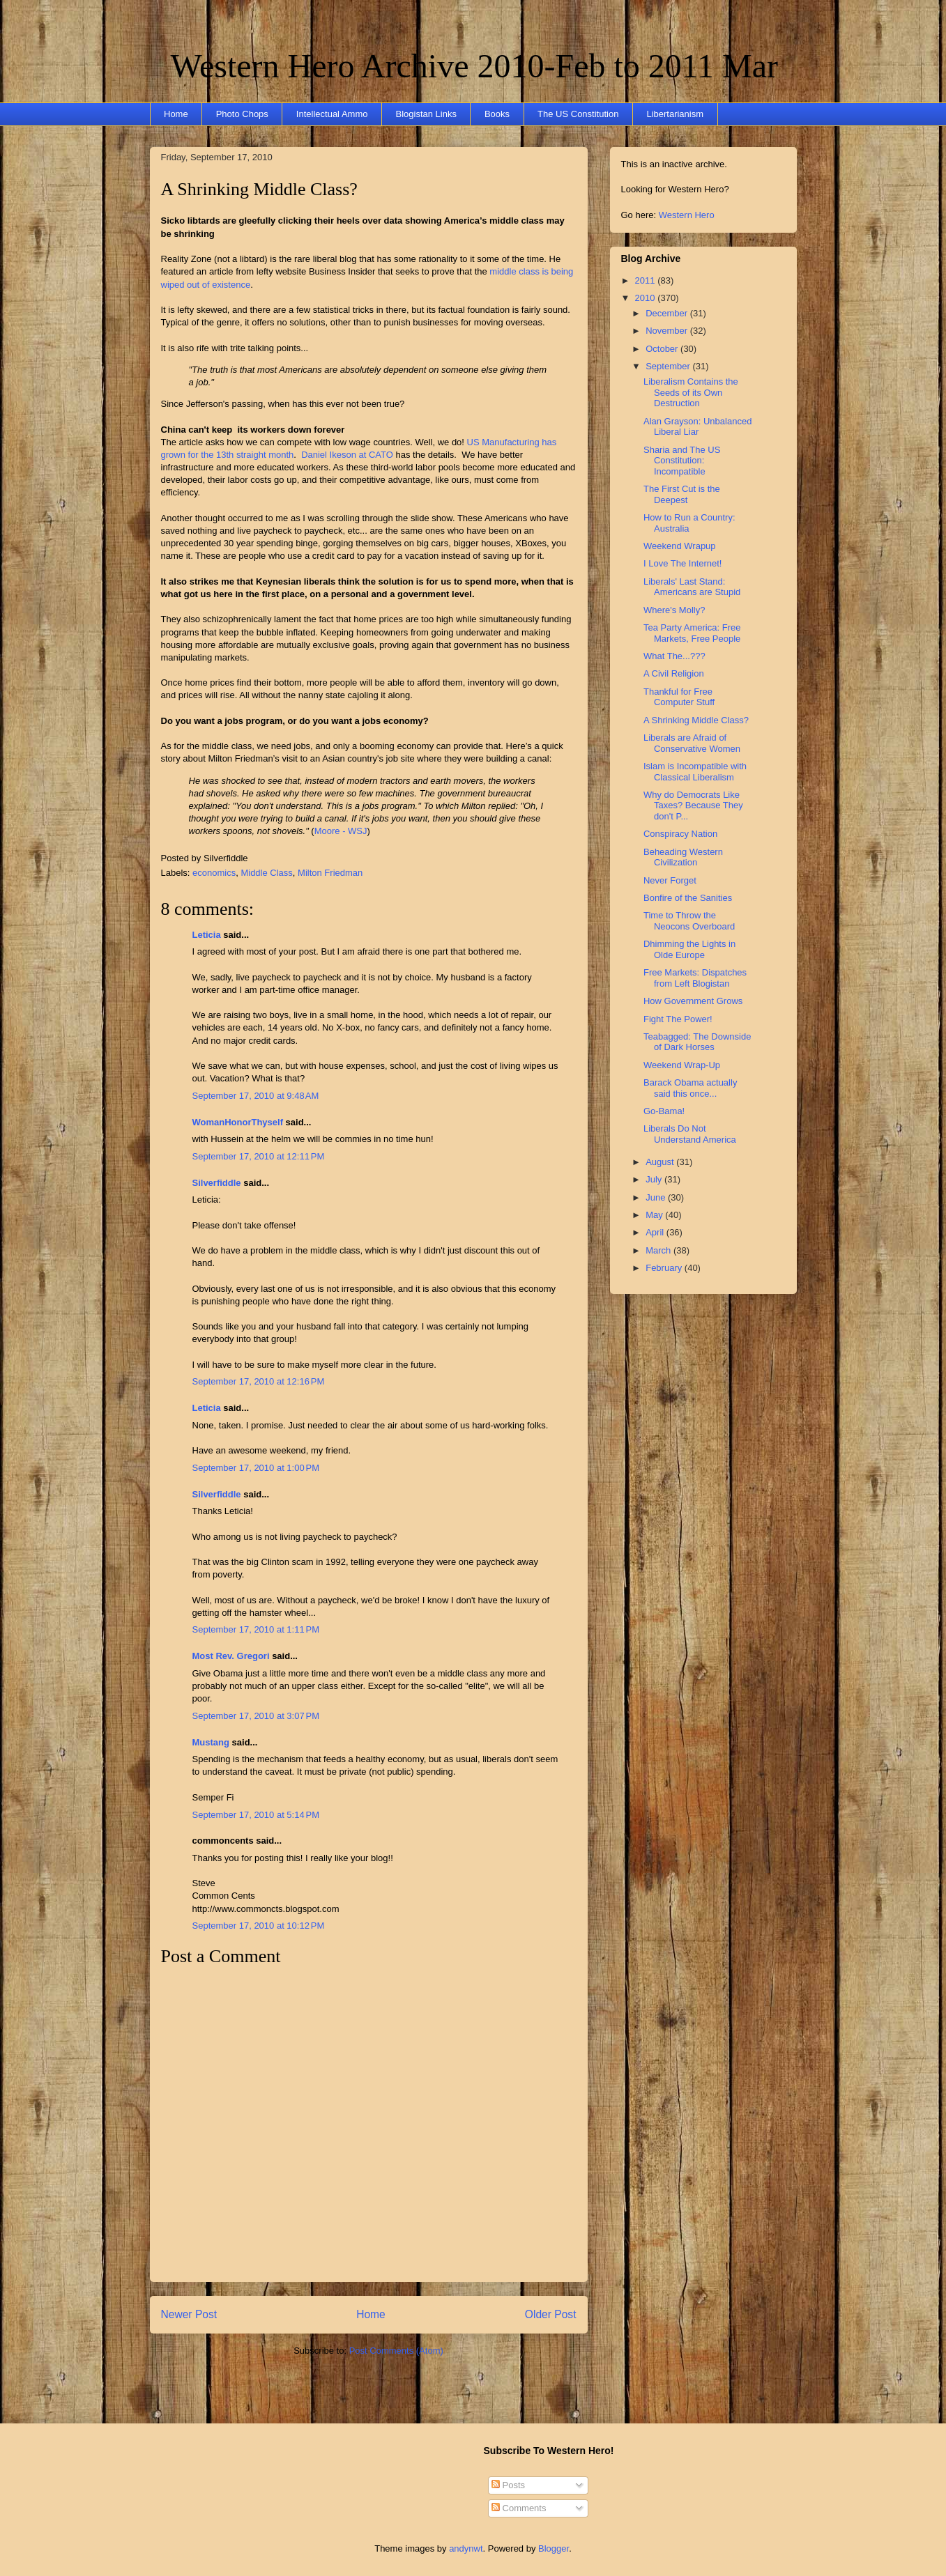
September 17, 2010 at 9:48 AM (255, 1095)
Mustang (210, 1742)
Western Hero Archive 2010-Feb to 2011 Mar (474, 65)
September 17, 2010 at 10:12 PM (258, 1925)
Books (497, 114)
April (656, 1232)
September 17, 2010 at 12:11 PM (258, 1156)
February (665, 1268)
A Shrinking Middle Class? (259, 189)
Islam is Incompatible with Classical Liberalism (695, 771)
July (655, 1179)
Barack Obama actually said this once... (690, 1088)
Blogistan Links (425, 114)
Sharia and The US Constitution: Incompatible (681, 461)
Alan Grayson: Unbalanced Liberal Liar (697, 427)
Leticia (206, 935)
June (657, 1197)
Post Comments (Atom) (396, 2350)
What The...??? (674, 656)
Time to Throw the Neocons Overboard (689, 921)
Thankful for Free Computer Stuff (679, 697)
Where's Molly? (674, 610)
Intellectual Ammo (332, 114)
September (669, 366)
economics (214, 872)
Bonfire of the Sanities (687, 898)
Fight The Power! (677, 1019)
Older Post (551, 2314)
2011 (646, 280)
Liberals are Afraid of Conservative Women (691, 743)
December (668, 313)
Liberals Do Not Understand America (689, 1134)
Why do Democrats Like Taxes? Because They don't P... (693, 805)
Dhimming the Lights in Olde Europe (689, 949)
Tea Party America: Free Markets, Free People (691, 633)
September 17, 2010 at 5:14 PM (255, 1815)
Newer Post (189, 2314)
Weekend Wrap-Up (681, 1065)
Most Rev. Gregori (231, 1656)
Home (176, 114)
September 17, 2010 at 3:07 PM (255, 1716)
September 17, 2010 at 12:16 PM (258, 1381)
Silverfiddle (216, 1183)
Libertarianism (674, 114)
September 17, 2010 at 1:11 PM (255, 1629)
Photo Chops (242, 114)
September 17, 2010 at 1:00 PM (255, 1468)
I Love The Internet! (682, 563)
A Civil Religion (673, 673)
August (661, 1162)
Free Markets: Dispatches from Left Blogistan (695, 978)
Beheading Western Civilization (683, 857)
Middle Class (266, 872)
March (659, 1250)
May (655, 1215)
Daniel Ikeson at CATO (347, 454)
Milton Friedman (330, 872)
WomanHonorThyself (238, 1122)
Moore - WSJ (340, 831)
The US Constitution (577, 114)
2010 (646, 298)
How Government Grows (692, 1001)
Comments (518, 2508)
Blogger (553, 2548)
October (663, 349)
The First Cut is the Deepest (681, 494)
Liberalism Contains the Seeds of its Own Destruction (690, 392)
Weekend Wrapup (679, 546)
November (668, 330)
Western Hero (687, 215)
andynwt (465, 2548)
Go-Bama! (664, 1111)
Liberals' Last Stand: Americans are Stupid (691, 587)
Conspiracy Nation (680, 833)
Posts (508, 2485)
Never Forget (669, 880)
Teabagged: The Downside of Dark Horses (697, 1042)
